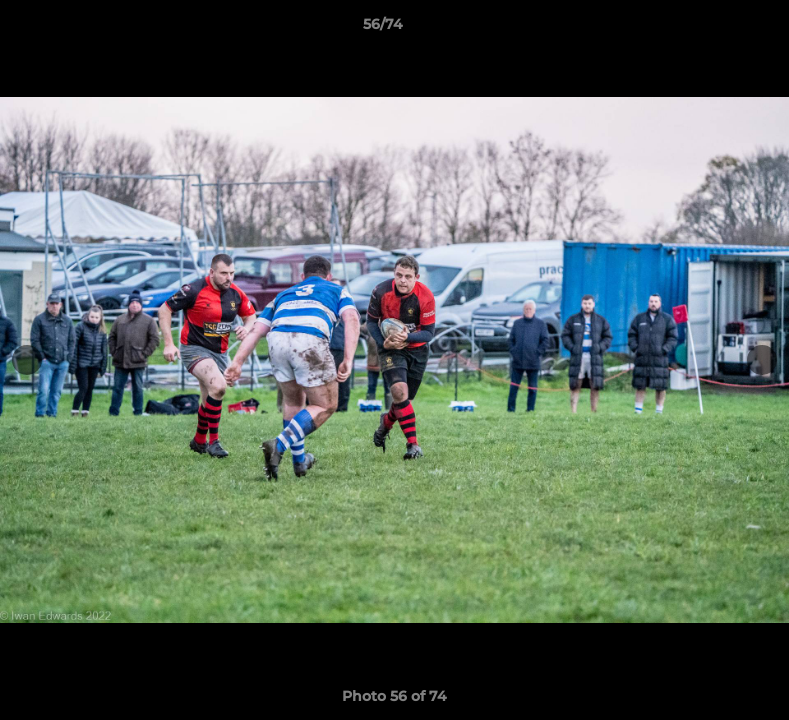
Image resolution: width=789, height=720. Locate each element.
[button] (705, 29)
